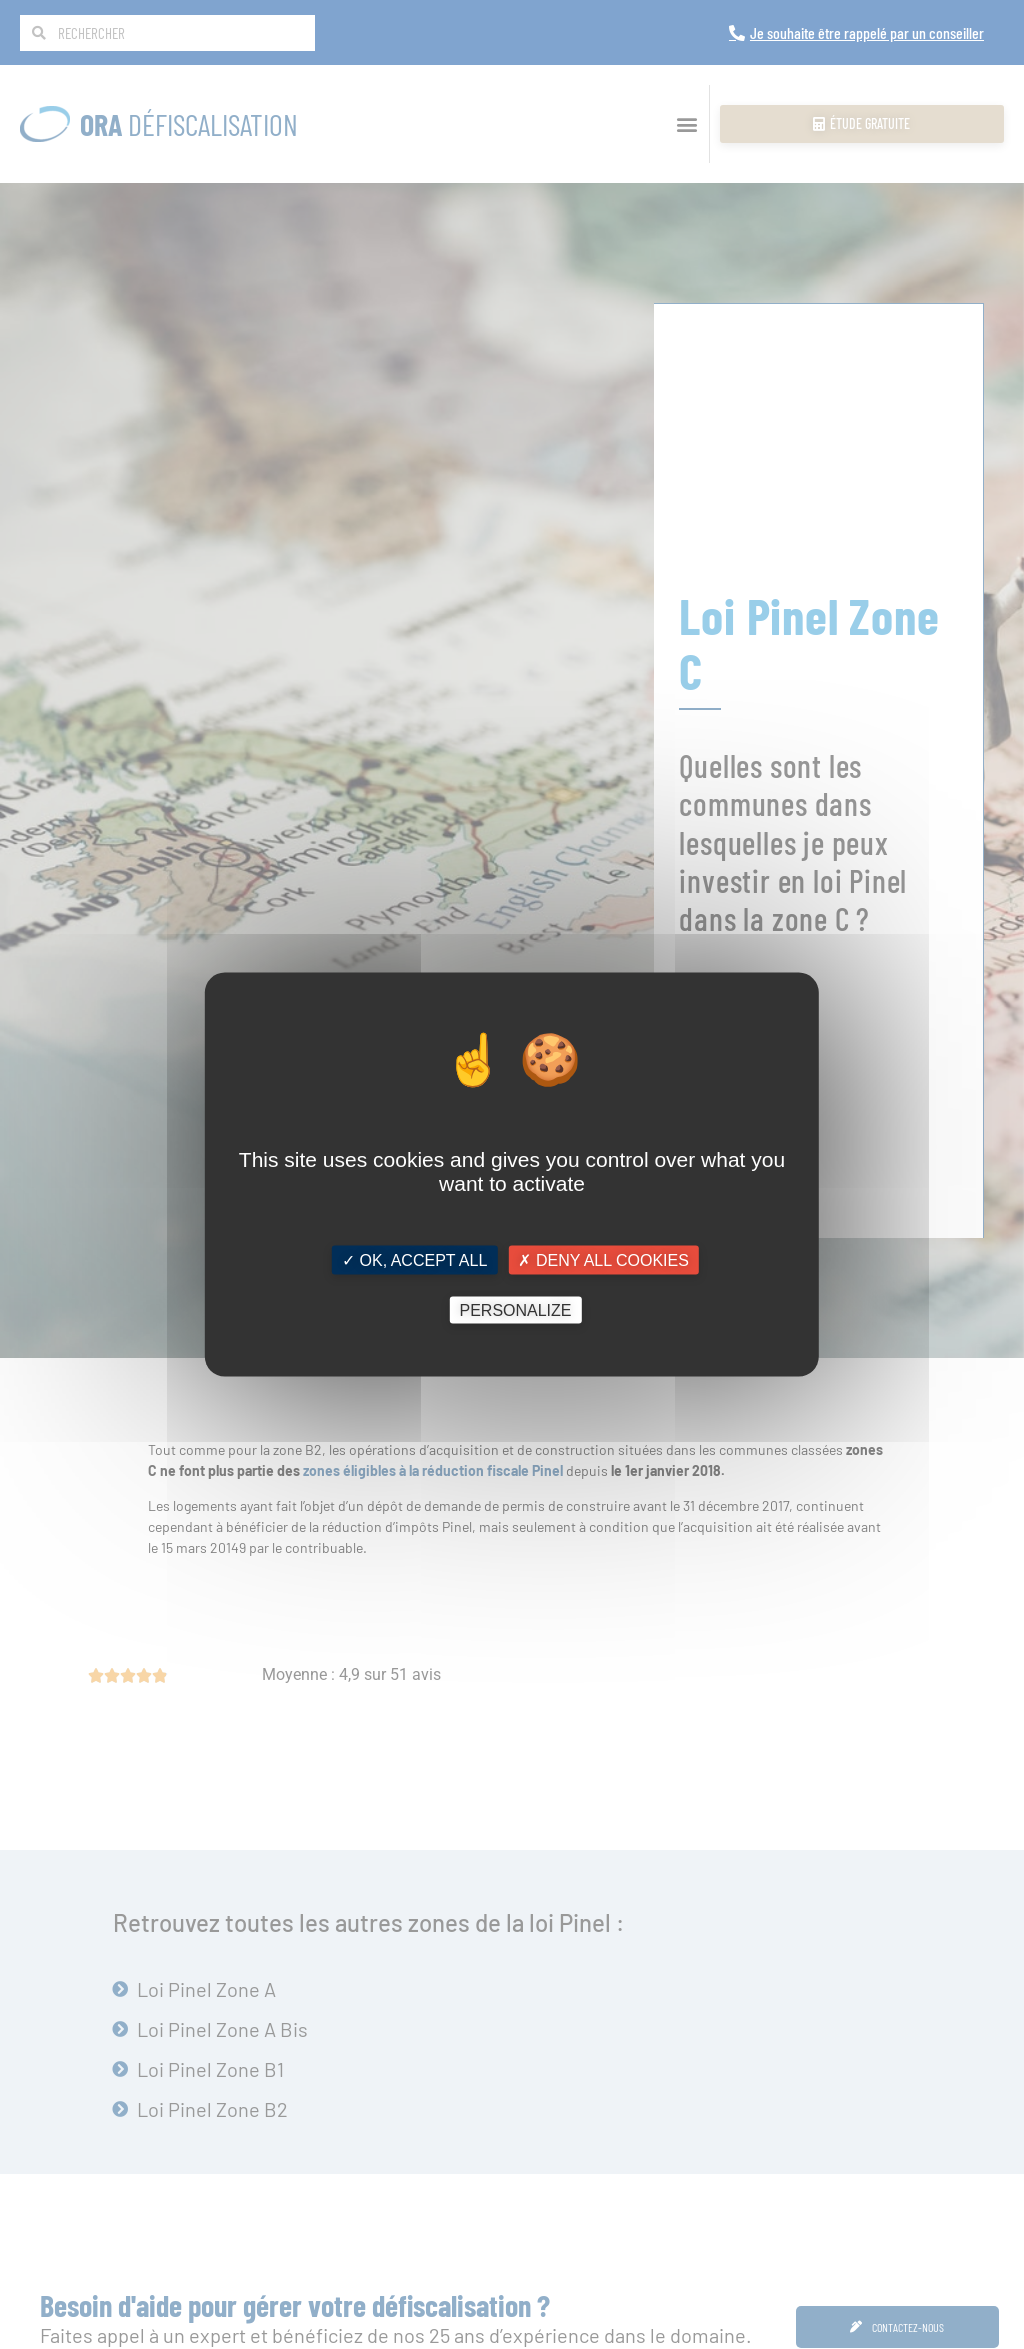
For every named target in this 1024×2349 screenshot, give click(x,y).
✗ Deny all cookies (603, 1259)
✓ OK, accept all (414, 1259)
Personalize (515, 1310)
